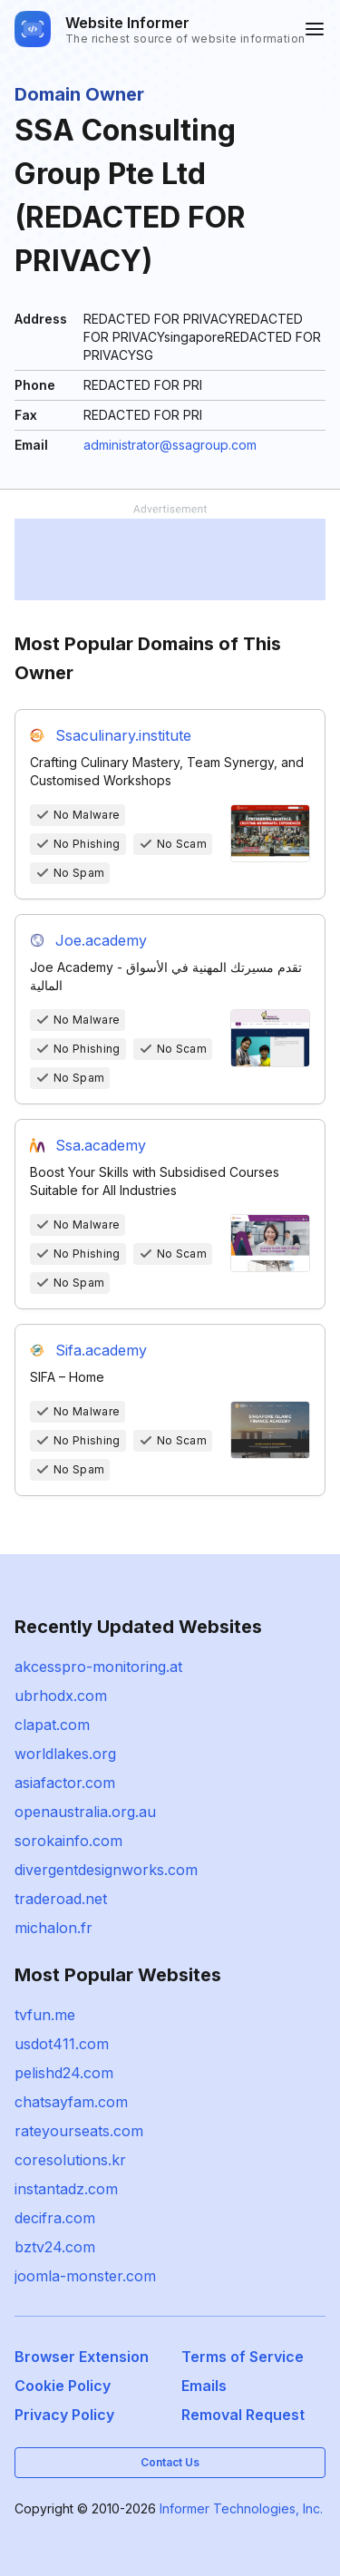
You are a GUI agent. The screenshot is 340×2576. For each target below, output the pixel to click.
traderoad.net (61, 1899)
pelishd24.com (64, 2073)
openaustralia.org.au (85, 1812)
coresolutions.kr (70, 2160)
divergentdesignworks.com (106, 1870)
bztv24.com (55, 2247)
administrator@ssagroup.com (170, 444)
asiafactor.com (65, 1783)
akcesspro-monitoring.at (98, 1666)
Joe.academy (101, 940)
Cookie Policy (63, 2386)
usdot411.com (62, 2044)
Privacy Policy (64, 2415)
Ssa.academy (100, 1145)
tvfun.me (45, 2015)
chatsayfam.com (71, 2102)
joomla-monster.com (85, 2276)
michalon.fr (53, 1928)
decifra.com (55, 2218)
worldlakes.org (65, 1754)
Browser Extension (82, 2357)
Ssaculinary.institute (123, 735)
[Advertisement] (170, 559)
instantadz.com (66, 2189)
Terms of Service (242, 2357)
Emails (204, 2386)
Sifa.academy (101, 1350)
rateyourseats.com (79, 2131)
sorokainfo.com (68, 1841)
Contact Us (170, 2462)
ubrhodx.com (61, 1696)
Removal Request (243, 2415)
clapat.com (52, 1725)
